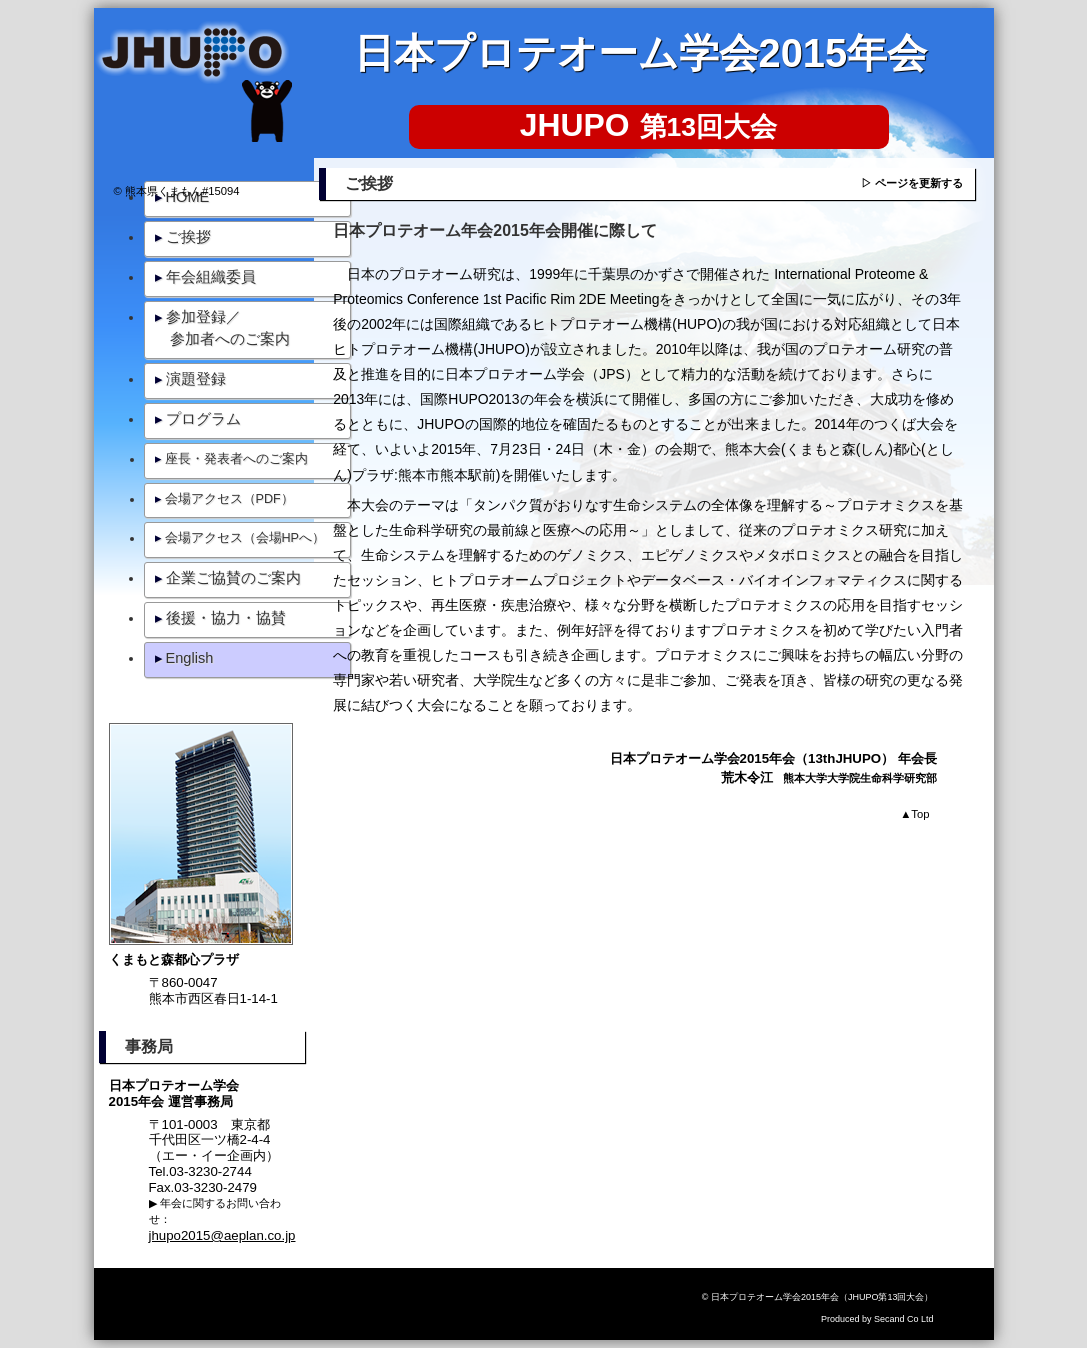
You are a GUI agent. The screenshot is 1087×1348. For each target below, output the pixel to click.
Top (914, 814)
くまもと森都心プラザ (174, 959)
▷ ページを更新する (912, 183)
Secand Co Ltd (904, 1319)
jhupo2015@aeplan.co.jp (222, 1235)
